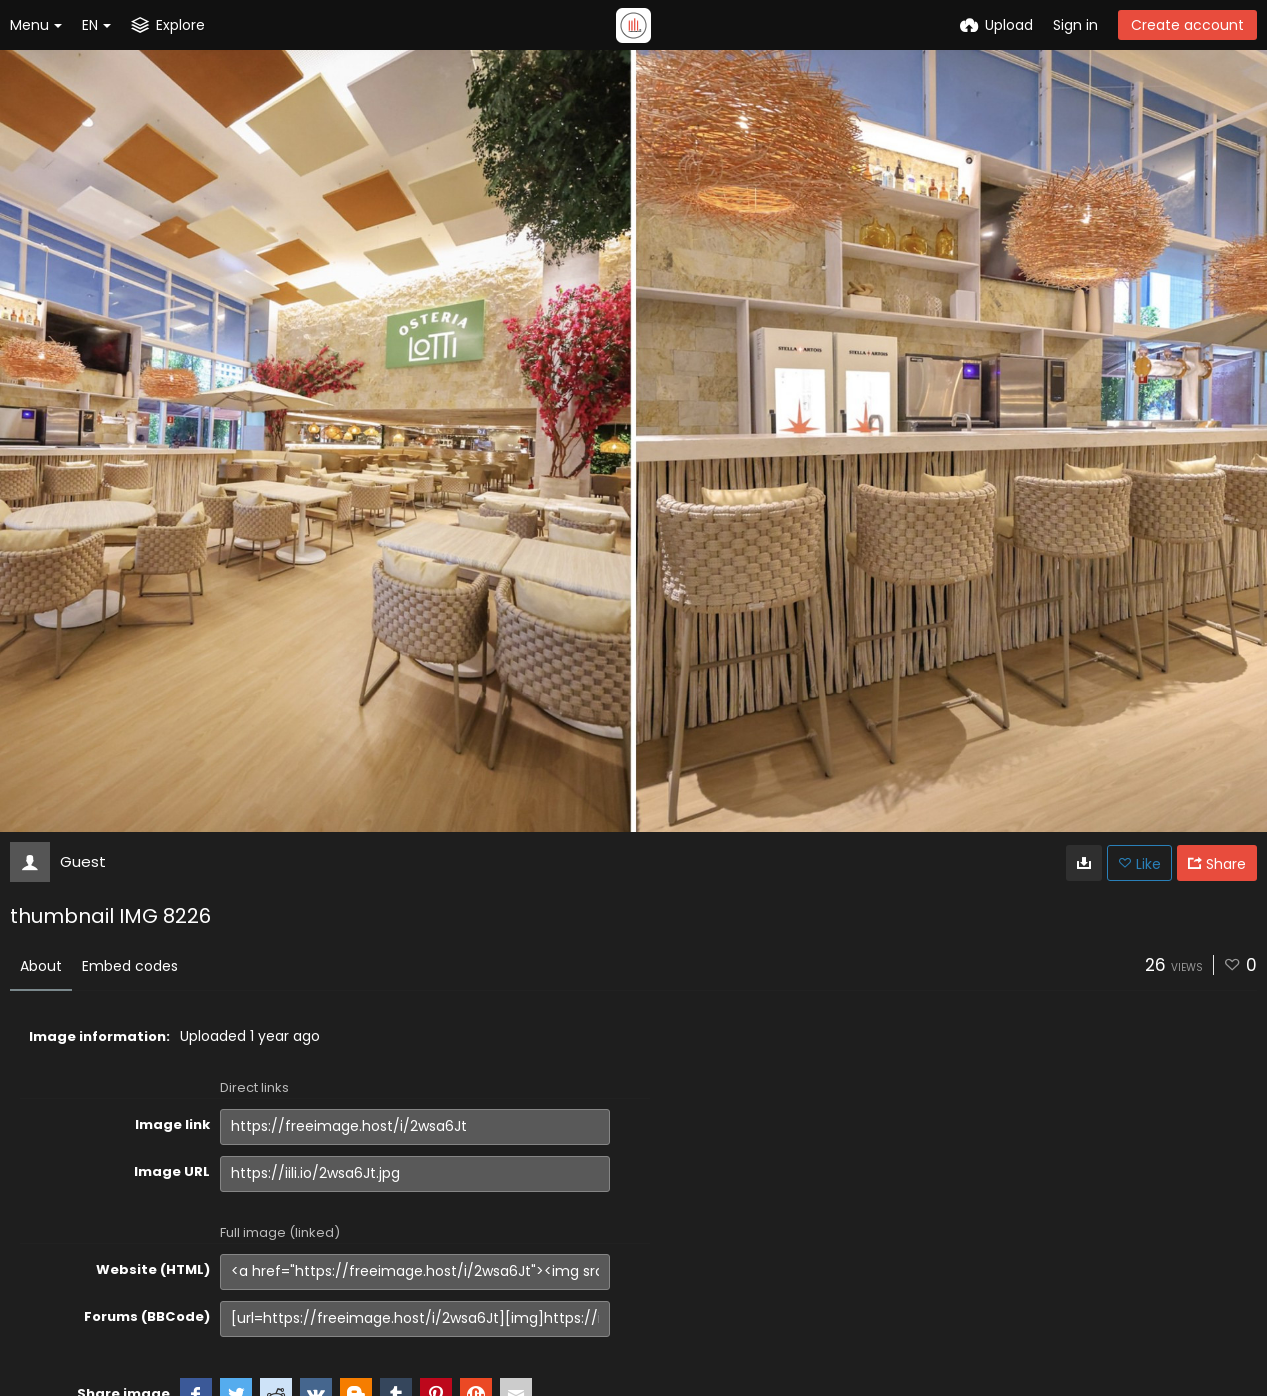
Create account (1187, 25)
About (41, 966)
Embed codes (130, 966)
